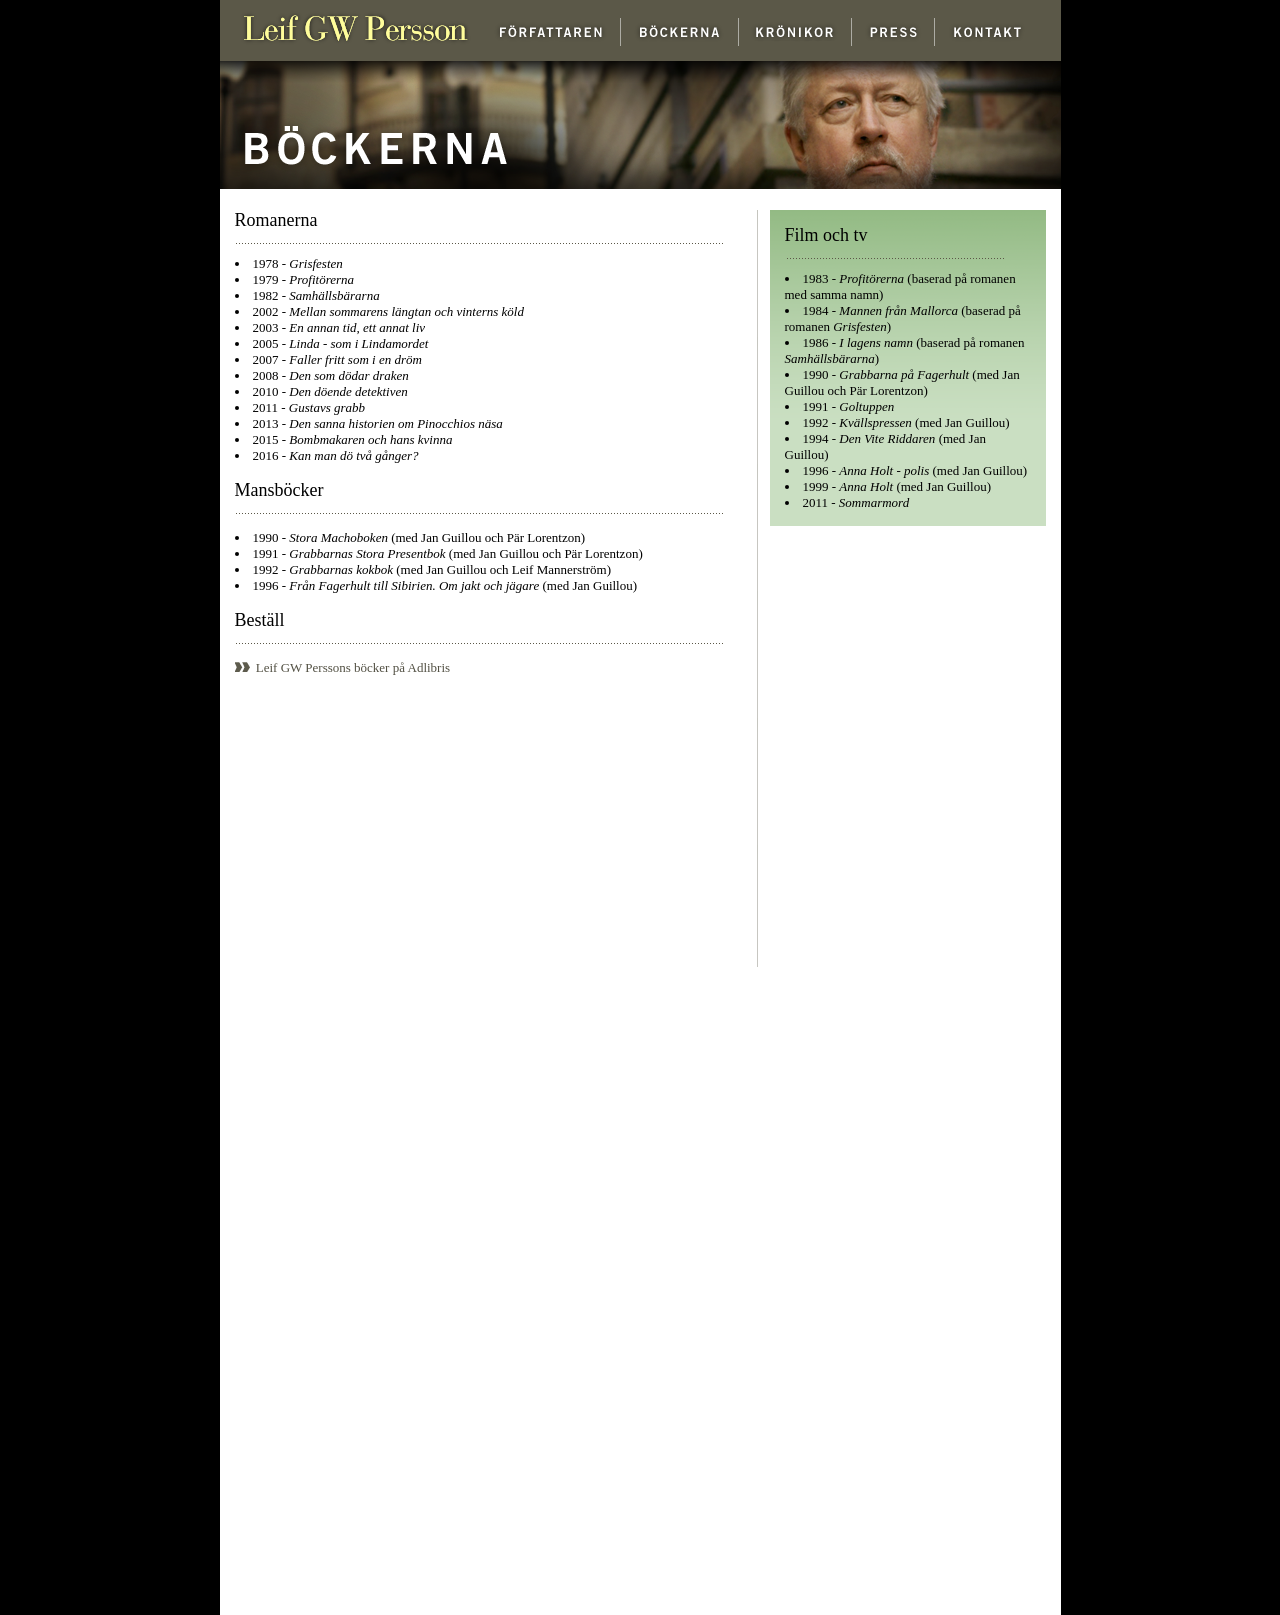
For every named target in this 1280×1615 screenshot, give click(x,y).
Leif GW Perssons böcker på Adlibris (343, 667)
